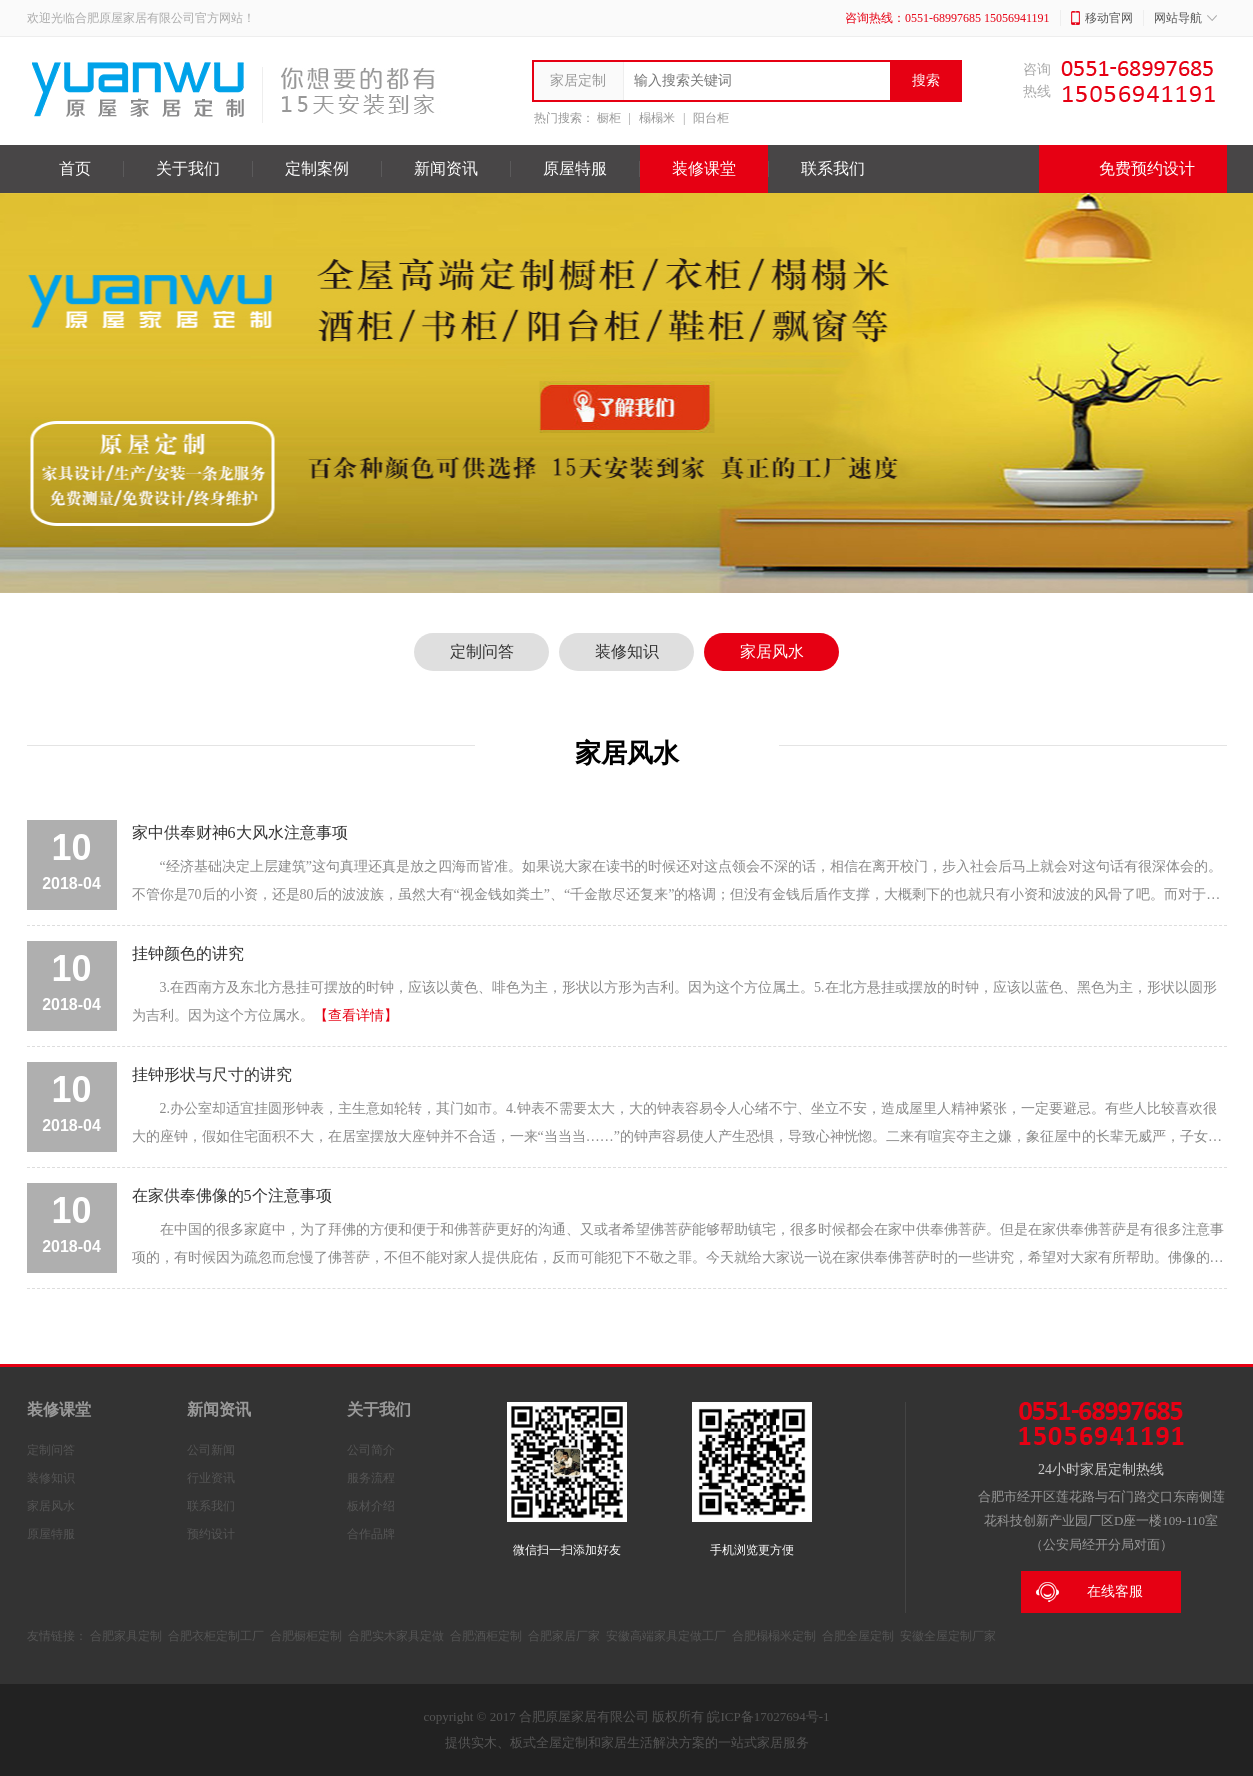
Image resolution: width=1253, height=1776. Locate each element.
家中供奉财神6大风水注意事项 (240, 832)
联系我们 (833, 168)
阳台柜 (711, 118)
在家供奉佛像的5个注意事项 (232, 1195)
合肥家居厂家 (564, 1636)
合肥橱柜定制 (306, 1636)
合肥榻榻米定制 (774, 1636)
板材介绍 (371, 1506)
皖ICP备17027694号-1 (768, 1716)
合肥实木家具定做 (396, 1636)
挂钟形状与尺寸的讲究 (212, 1074)
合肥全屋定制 (858, 1636)
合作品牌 (371, 1534)
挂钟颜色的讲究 (188, 953)
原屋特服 (575, 168)
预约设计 (211, 1534)
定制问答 (482, 651)
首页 (75, 168)
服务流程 (371, 1478)
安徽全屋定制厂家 (948, 1636)
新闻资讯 (446, 168)
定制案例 (317, 168)
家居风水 (772, 651)
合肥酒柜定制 (486, 1636)
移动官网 (1102, 18)
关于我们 (188, 168)
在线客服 (1089, 1592)
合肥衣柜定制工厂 (216, 1636)
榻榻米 (657, 118)
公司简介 (371, 1450)
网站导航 (1185, 18)
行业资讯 (211, 1478)
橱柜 (609, 118)
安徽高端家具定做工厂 (666, 1636)
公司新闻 (211, 1450)
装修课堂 (704, 168)
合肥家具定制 (126, 1636)
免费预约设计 (1133, 169)
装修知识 (627, 651)
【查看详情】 (356, 1015)
